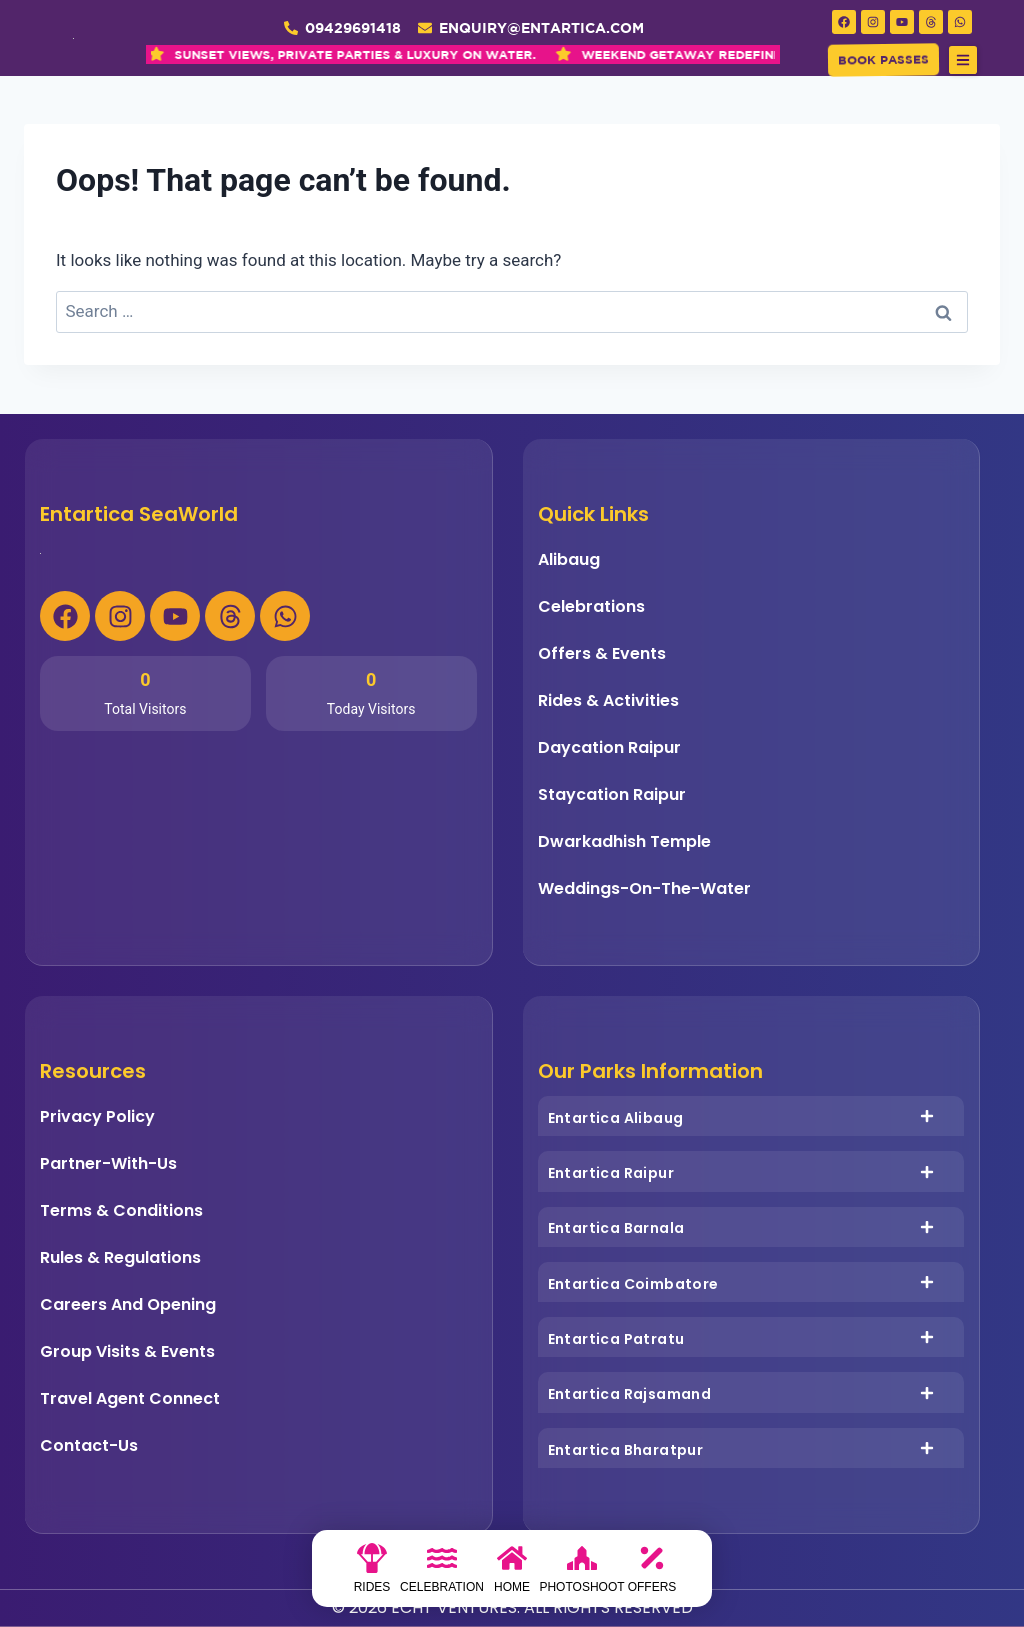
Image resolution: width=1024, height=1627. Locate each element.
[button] (963, 60)
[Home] (512, 1574)
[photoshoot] (582, 1574)
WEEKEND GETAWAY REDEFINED (495, 54)
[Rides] (372, 1574)
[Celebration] (442, 1574)
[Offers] (652, 1574)
